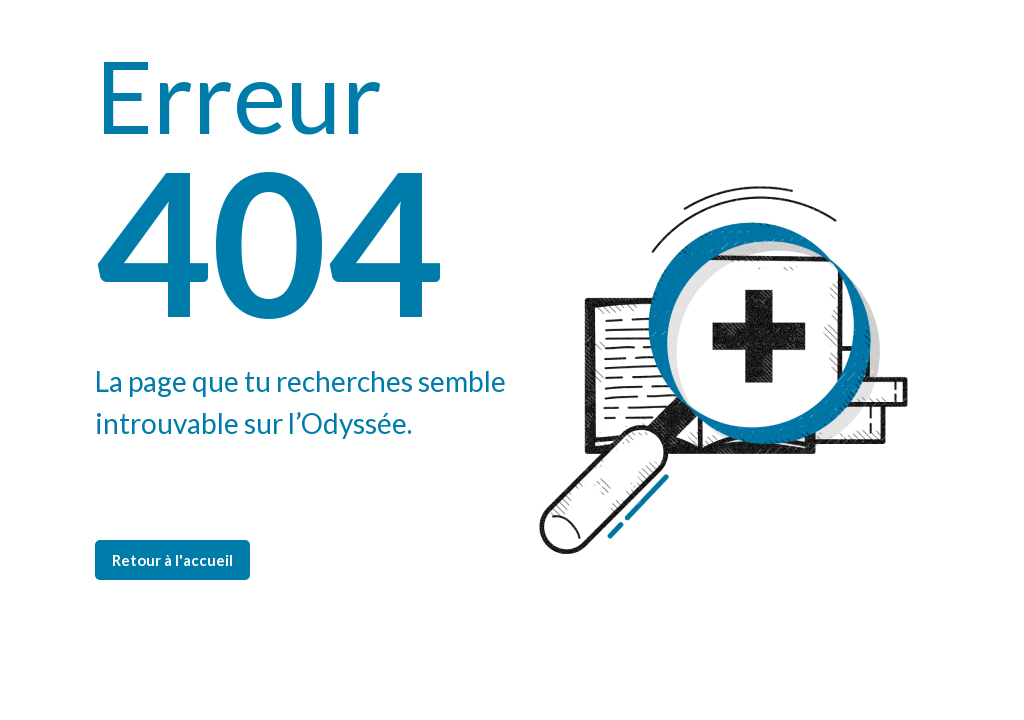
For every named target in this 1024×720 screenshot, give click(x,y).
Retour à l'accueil (172, 560)
